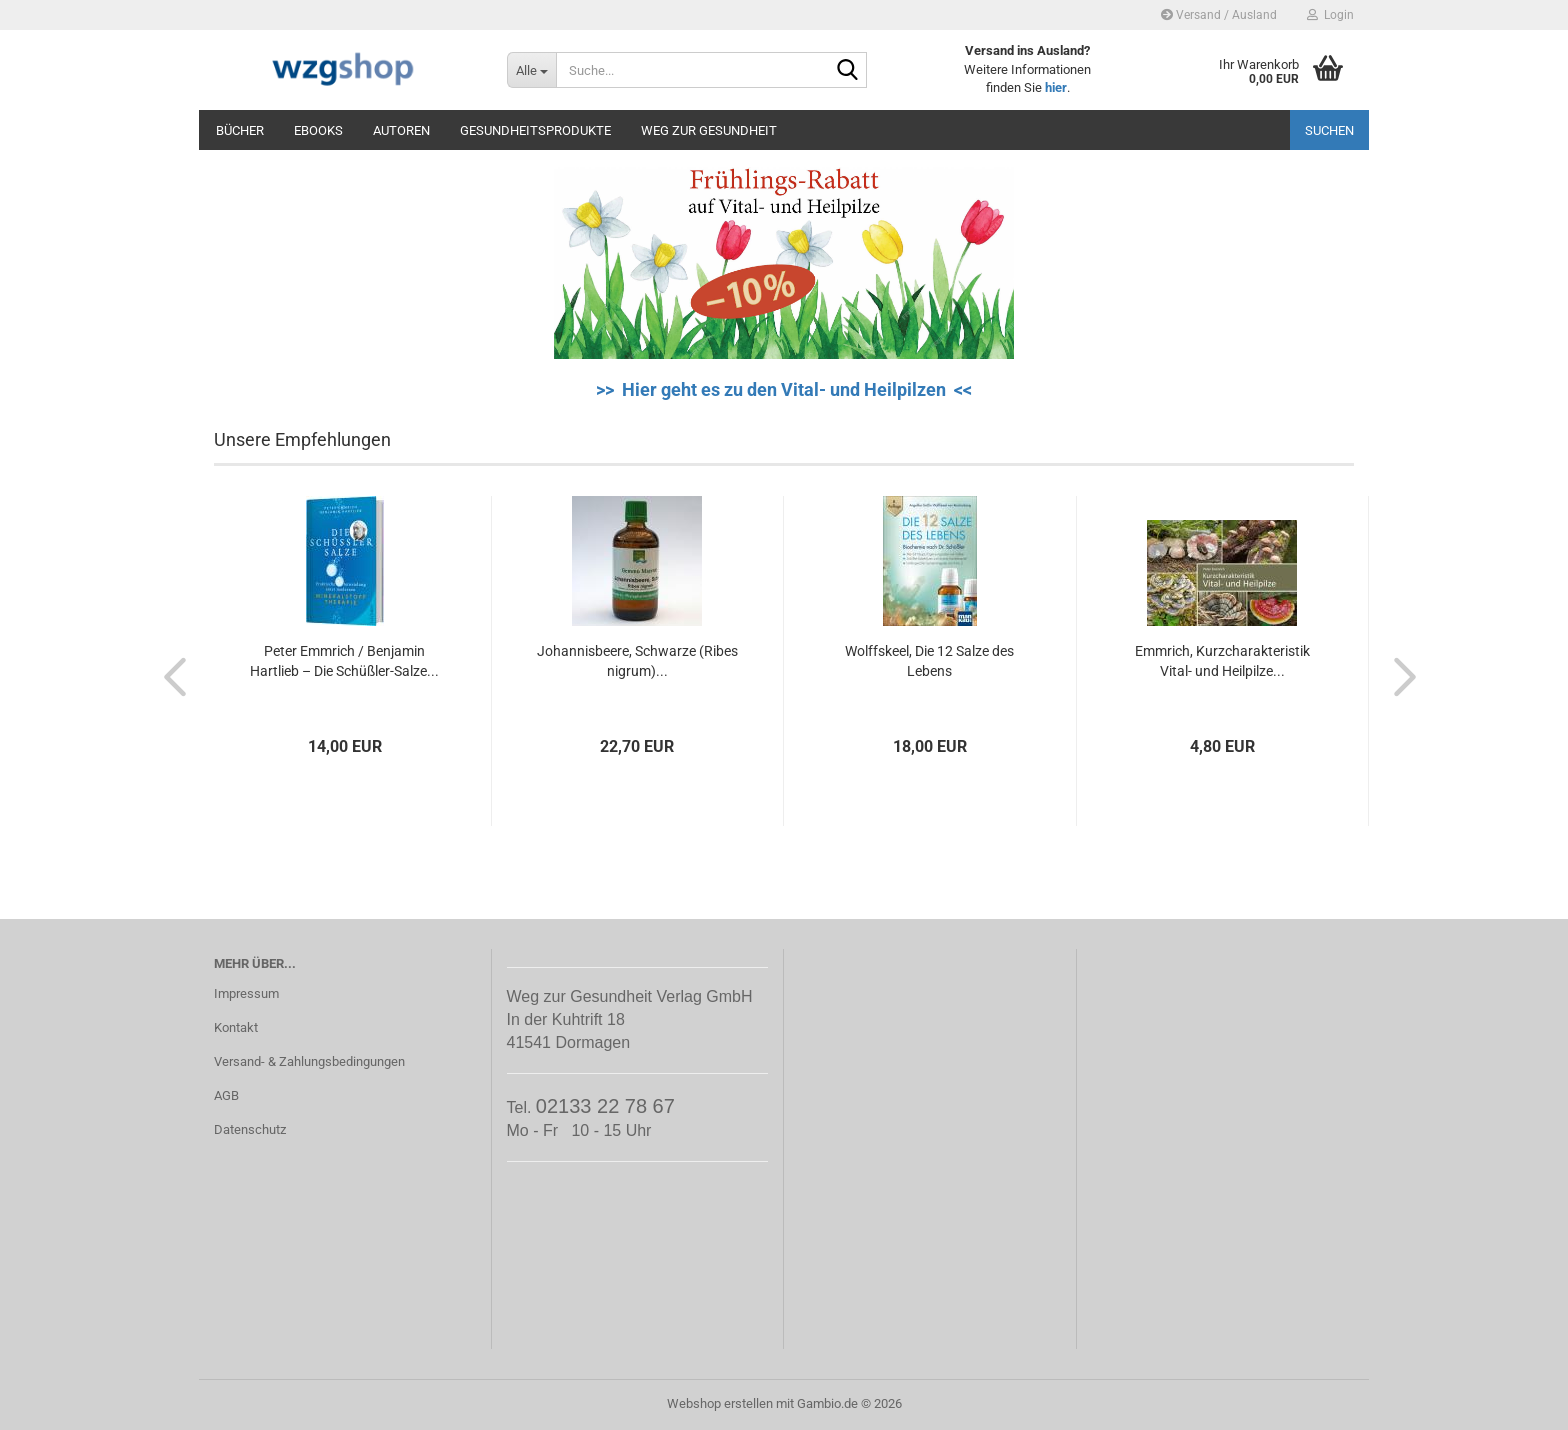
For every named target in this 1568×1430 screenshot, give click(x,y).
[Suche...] (531, 70)
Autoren (401, 130)
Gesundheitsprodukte (535, 130)
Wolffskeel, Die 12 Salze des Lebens (929, 661)
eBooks (318, 130)
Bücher (240, 130)
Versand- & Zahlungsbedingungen (309, 1061)
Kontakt (236, 1027)
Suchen (1329, 130)
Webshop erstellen (720, 1403)
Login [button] (1330, 15)
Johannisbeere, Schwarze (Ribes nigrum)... (637, 661)
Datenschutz (250, 1129)
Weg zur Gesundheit (709, 130)
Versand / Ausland (1219, 15)
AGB (226, 1095)
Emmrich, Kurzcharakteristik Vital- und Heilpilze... (1222, 661)
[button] (169, 676)
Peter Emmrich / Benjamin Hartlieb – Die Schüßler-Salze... (344, 661)
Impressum (246, 993)
